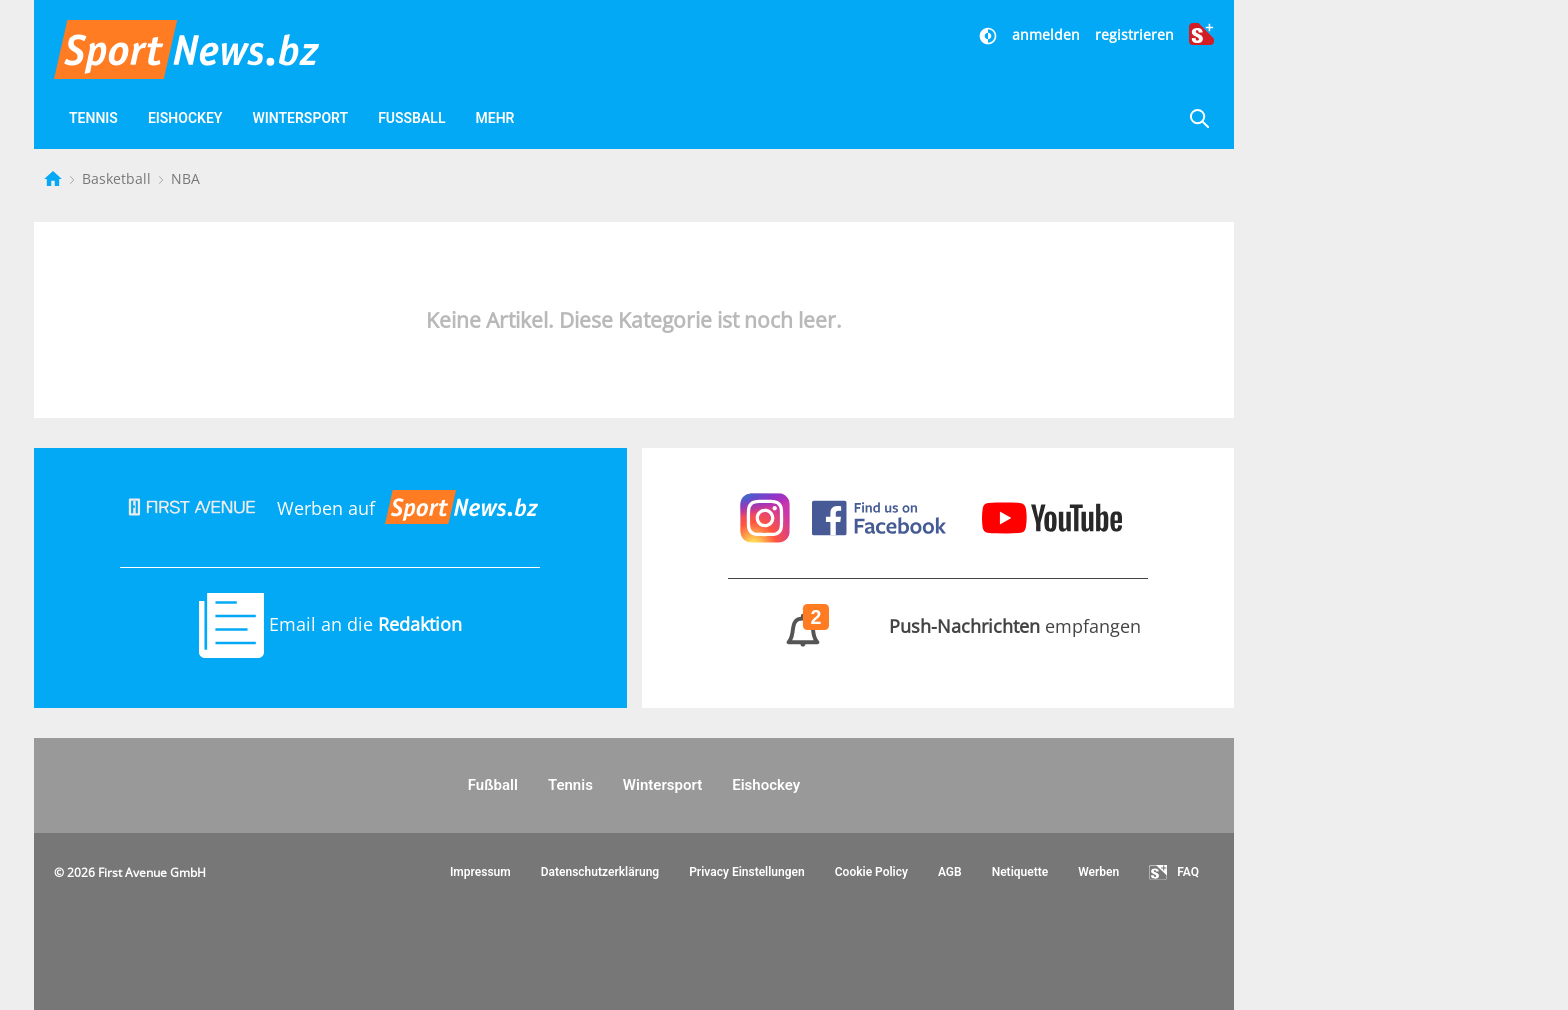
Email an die (330, 624)
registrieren (1134, 34)
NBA (185, 178)
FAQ (1174, 873)
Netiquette (1020, 872)
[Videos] (553, 118)
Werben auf (330, 508)
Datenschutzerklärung (600, 872)
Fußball (411, 118)
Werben (1098, 872)
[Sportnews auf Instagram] (767, 515)
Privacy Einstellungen (747, 872)
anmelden (1046, 34)
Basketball (118, 178)
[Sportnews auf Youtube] (1052, 515)
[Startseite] (55, 178)
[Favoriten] (601, 118)
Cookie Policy (871, 872)
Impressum (480, 872)
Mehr (494, 118)
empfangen (937, 626)
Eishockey (185, 118)
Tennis (93, 118)
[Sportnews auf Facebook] (881, 515)
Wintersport (300, 118)
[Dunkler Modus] (990, 34)
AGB (950, 872)
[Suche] (1199, 118)
